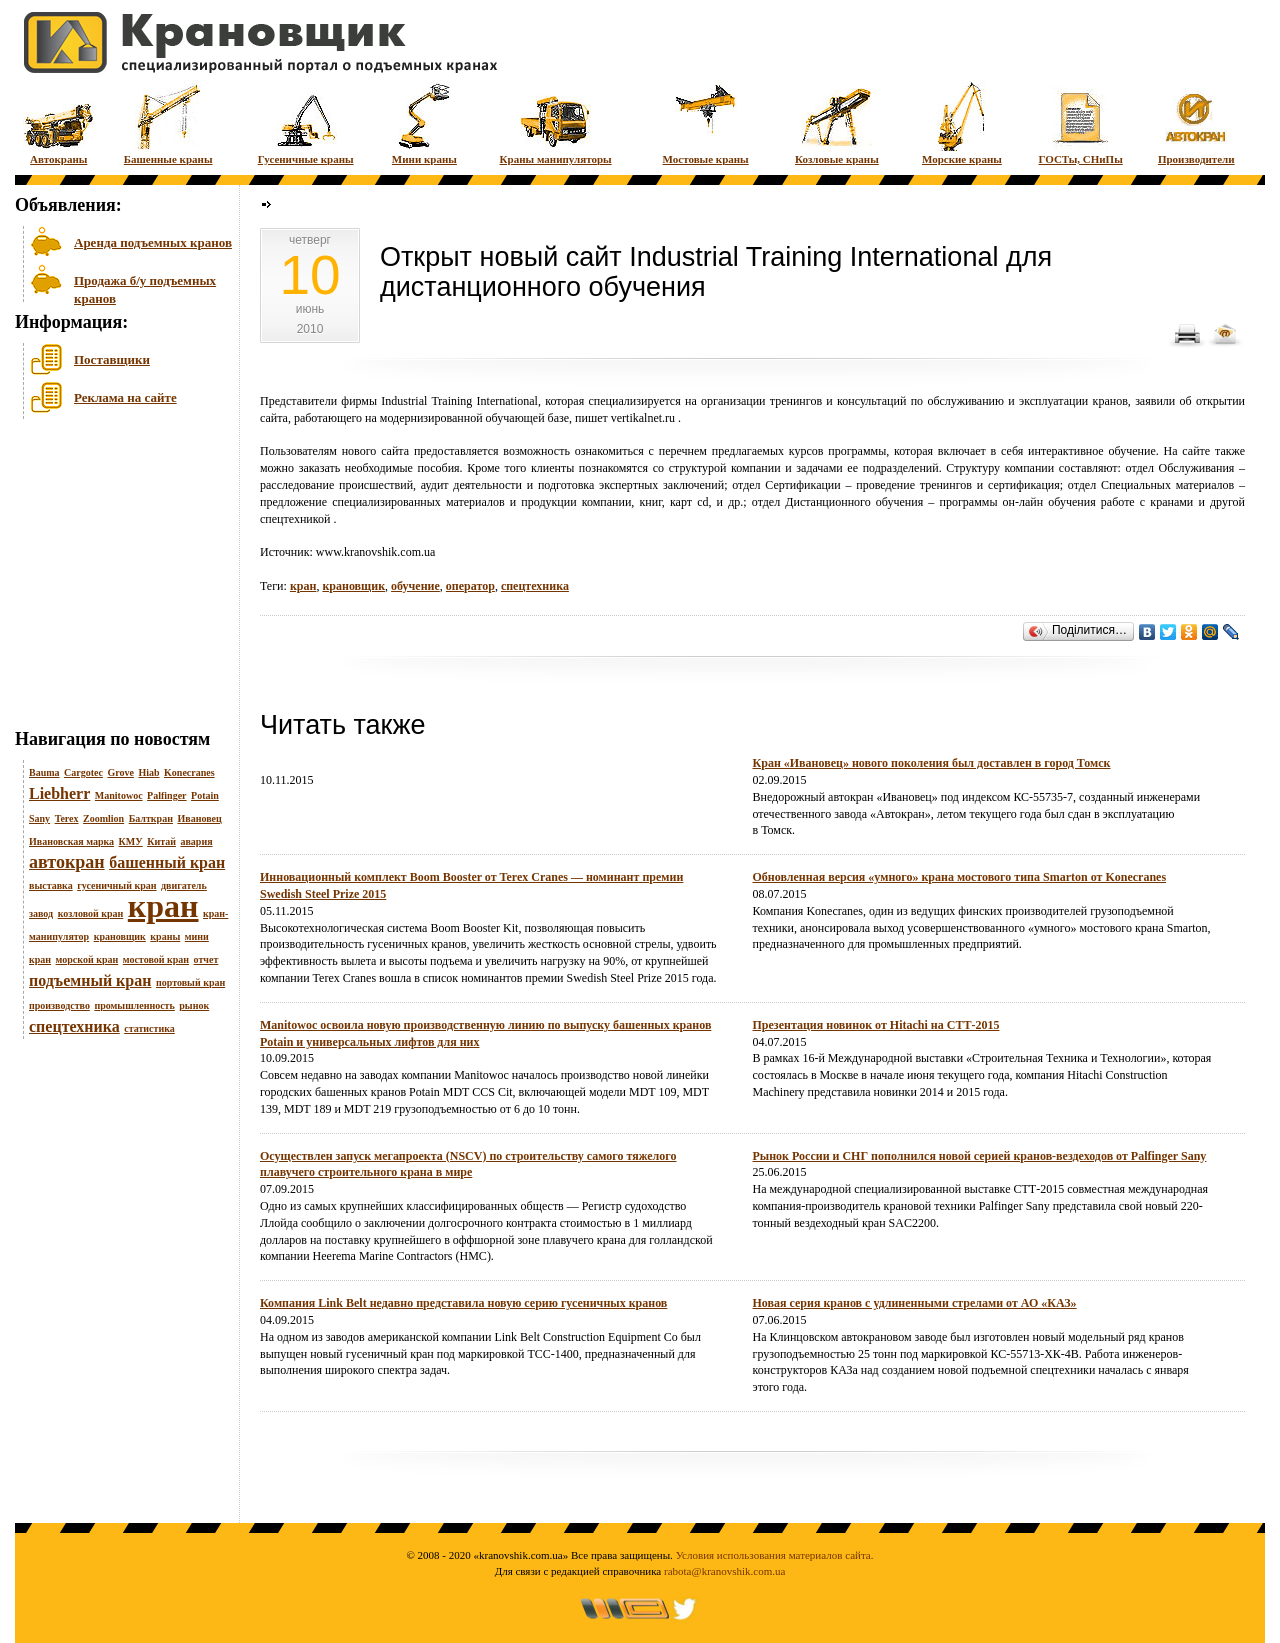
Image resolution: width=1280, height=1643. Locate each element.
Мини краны (424, 122)
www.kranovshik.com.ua (376, 552)
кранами (1171, 502)
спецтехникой (295, 519)
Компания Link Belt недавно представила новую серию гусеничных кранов (463, 1303)
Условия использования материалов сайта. (775, 1555)
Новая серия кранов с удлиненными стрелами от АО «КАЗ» (915, 1303)
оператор (470, 586)
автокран (67, 862)
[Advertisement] (115, 579)
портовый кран (190, 982)
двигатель (184, 885)
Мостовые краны (706, 122)
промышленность (134, 1005)
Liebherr (59, 793)
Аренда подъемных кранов (153, 242)
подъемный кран (90, 980)
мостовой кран (156, 959)
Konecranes (189, 772)
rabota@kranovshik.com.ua (724, 1571)
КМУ (131, 841)
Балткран (151, 818)
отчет (206, 959)
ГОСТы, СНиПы (1081, 122)
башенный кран (167, 862)
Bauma (44, 772)
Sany (39, 818)
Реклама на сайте (125, 397)
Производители (1196, 122)
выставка (51, 885)
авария (196, 841)
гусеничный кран (116, 885)
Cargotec (83, 772)
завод (41, 913)
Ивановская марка (71, 841)
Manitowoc (119, 795)
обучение (415, 586)
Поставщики (112, 359)
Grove (120, 772)
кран (163, 906)
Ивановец (199, 818)
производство (59, 1005)
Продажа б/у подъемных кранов (145, 287)
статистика (149, 1028)
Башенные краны (168, 122)
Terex (67, 818)
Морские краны (962, 122)
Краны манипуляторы (556, 122)
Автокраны (58, 122)
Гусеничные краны (306, 122)
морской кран (87, 959)
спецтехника (74, 1026)
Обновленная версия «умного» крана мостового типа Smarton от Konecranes (960, 877)
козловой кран (91, 913)
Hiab (148, 772)
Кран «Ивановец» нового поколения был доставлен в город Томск (932, 763)
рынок (194, 1005)
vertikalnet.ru (643, 418)
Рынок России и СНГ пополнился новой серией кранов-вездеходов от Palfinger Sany (980, 1156)
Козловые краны (837, 122)
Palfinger (166, 795)
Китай (161, 841)
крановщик (120, 936)
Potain (205, 795)
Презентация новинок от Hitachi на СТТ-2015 (876, 1025)
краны (165, 936)
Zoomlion (103, 818)
